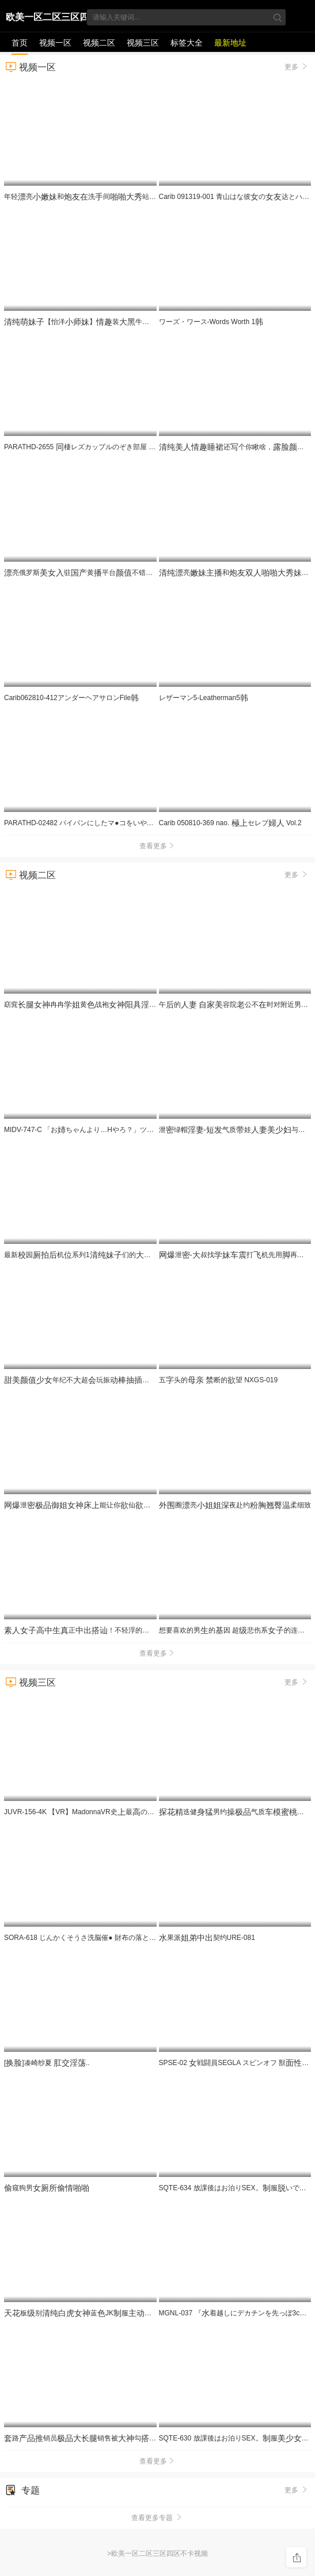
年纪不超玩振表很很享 (115, 1380)
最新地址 (230, 42)
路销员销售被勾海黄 (95, 2438)
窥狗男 (46, 2188)
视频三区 (143, 42)
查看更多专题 (157, 2518)
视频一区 (55, 42)
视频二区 (99, 42)
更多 (296, 66)
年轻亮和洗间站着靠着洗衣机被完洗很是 (147, 197)
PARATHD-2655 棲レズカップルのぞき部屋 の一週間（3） (107, 447)
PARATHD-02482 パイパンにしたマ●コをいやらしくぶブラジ (103, 823)
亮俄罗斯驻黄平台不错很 (118, 573)
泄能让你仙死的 (88, 1505)
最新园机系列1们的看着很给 (100, 1255)
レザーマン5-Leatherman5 (203, 698)
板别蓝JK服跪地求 (92, 2313)
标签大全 (186, 42)
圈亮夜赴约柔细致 (235, 1505)
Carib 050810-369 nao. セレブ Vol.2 (230, 823)
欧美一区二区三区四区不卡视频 (47, 19)
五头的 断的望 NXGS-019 (218, 1380)
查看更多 (157, 846)
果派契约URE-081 (207, 1938)
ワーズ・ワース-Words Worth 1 (211, 322)
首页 (20, 42)
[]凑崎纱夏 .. (47, 2063)
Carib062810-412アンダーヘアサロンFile (71, 698)
